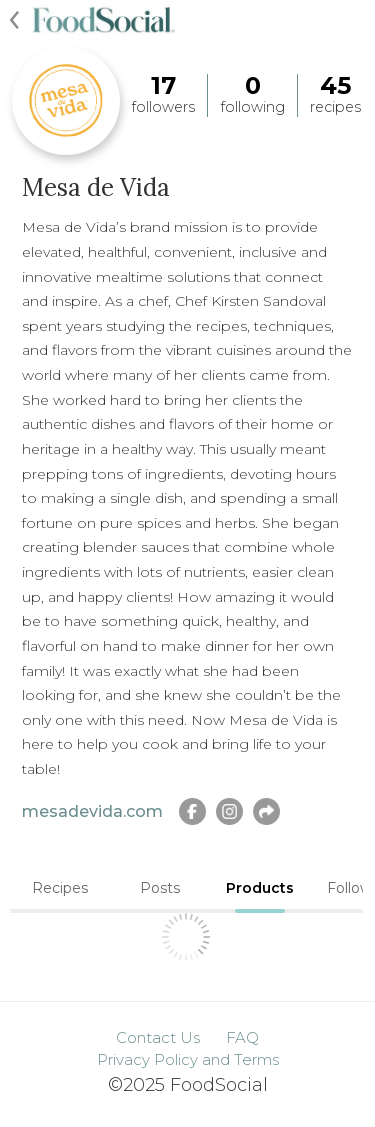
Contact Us (158, 1037)
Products (260, 888)
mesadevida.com (92, 811)
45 (335, 85)
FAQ (242, 1037)
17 (163, 85)
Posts (160, 888)
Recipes (60, 888)
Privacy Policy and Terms (188, 1059)
